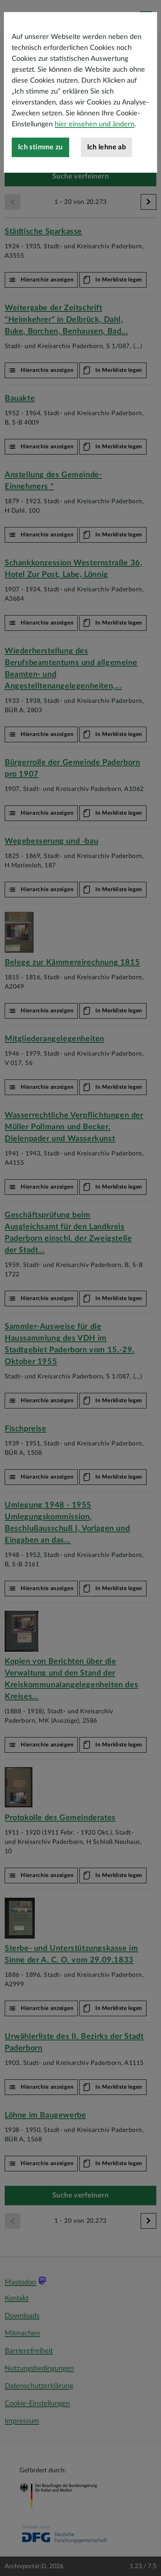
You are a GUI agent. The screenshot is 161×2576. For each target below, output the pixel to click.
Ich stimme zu (40, 191)
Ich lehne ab (106, 191)
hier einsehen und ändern (94, 168)
